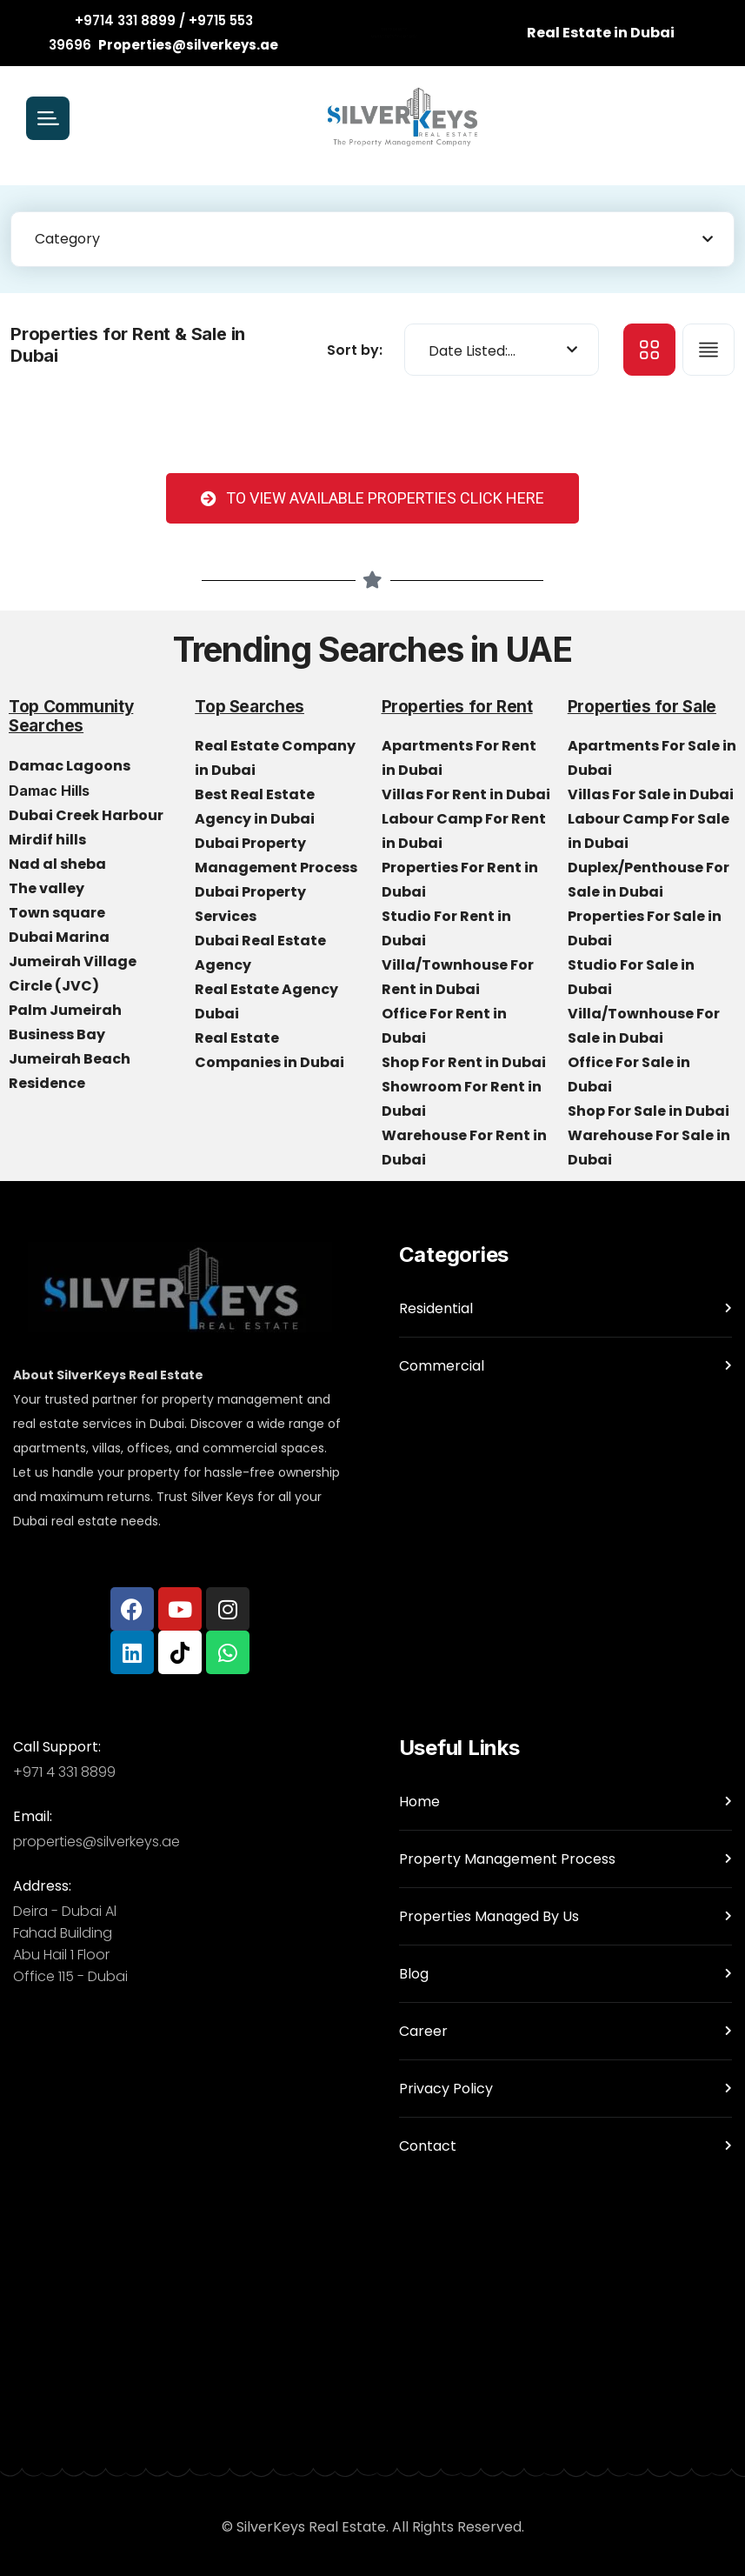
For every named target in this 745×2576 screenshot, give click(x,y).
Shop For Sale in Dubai (650, 1111)
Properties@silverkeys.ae (188, 45)
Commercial (441, 1366)
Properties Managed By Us (489, 1916)
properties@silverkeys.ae (96, 1842)
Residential (436, 1308)
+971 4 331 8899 (64, 1772)
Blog (414, 1974)
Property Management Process (507, 1859)
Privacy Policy (446, 2089)
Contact (427, 2146)
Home (419, 1802)
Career (423, 2031)
